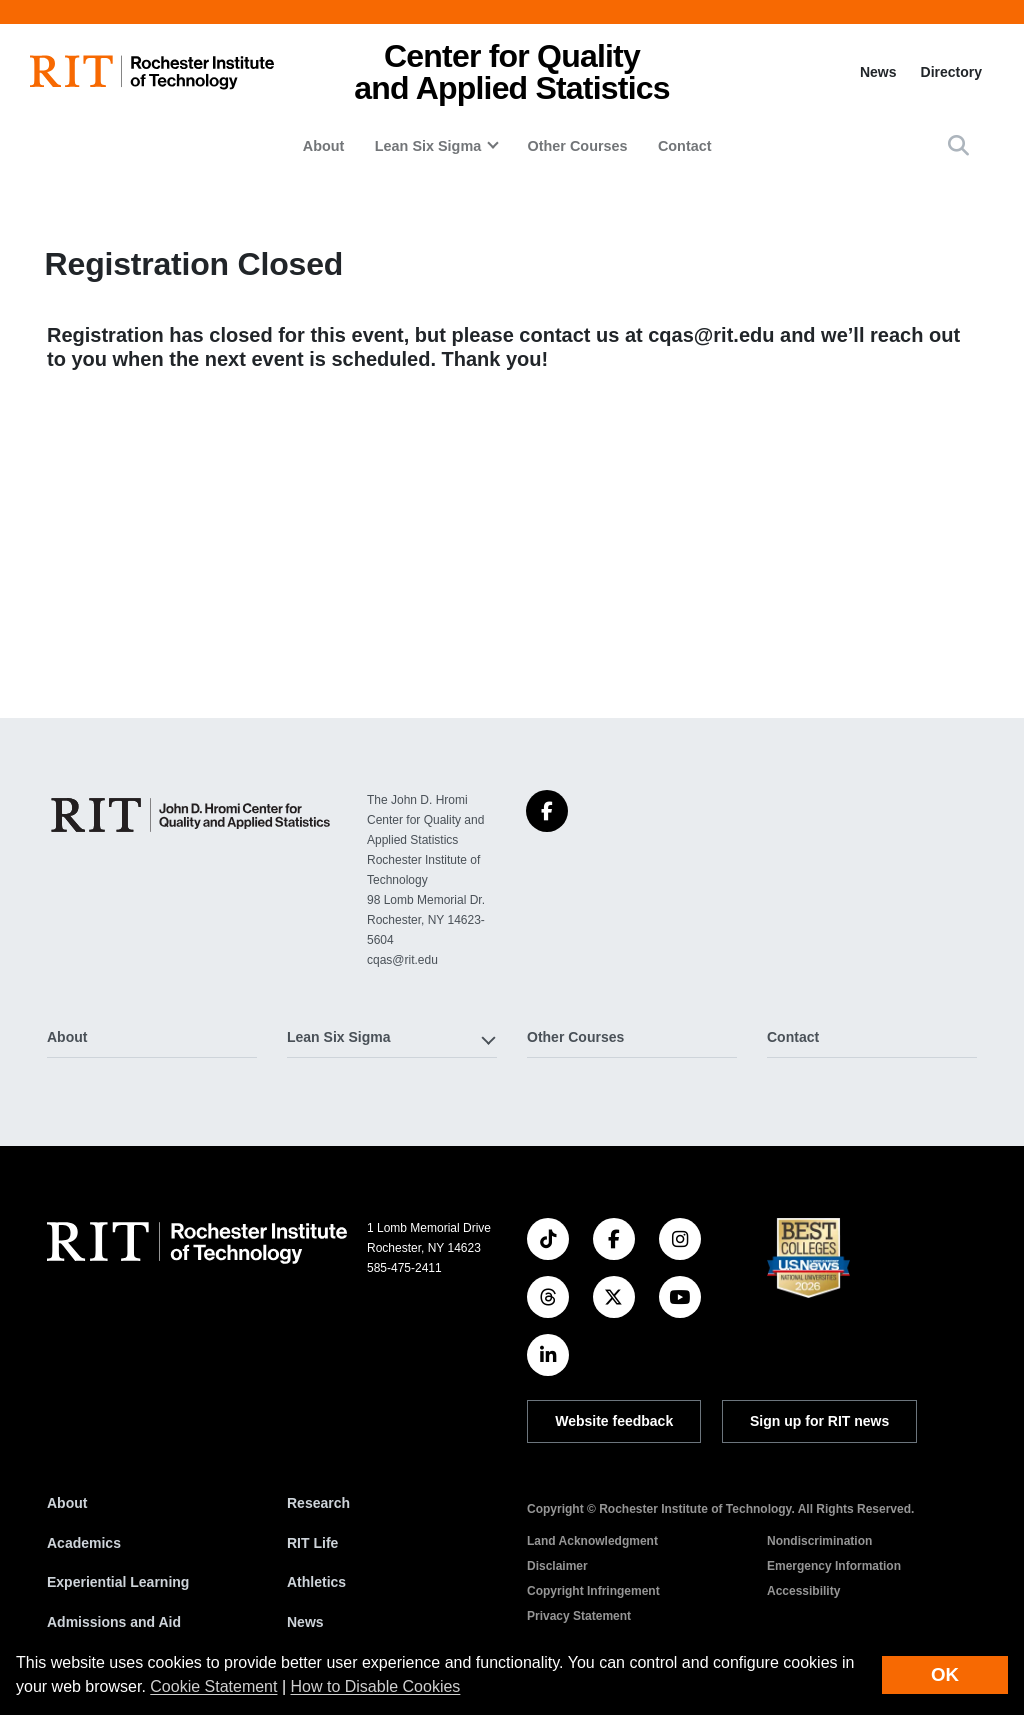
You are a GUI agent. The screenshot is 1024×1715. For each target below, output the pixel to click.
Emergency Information (834, 1566)
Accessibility (803, 1591)
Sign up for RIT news (819, 1421)
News (878, 72)
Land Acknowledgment (592, 1541)
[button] (958, 145)
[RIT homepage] (152, 72)
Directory (951, 72)
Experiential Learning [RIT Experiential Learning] (118, 1582)
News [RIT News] (305, 1622)
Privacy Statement (579, 1616)
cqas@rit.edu (711, 335)
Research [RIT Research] (318, 1503)
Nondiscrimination (819, 1541)
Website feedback (614, 1421)
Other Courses (578, 146)
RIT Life (312, 1543)
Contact (685, 146)
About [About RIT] (67, 1503)
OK (945, 1674)
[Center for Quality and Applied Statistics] (191, 815)
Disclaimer (557, 1566)
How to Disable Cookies (376, 1686)
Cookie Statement (213, 1686)
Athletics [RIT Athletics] (316, 1582)
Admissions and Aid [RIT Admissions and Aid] (114, 1622)
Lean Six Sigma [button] (428, 146)
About (324, 146)
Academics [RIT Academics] (84, 1543)
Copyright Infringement (593, 1591)
